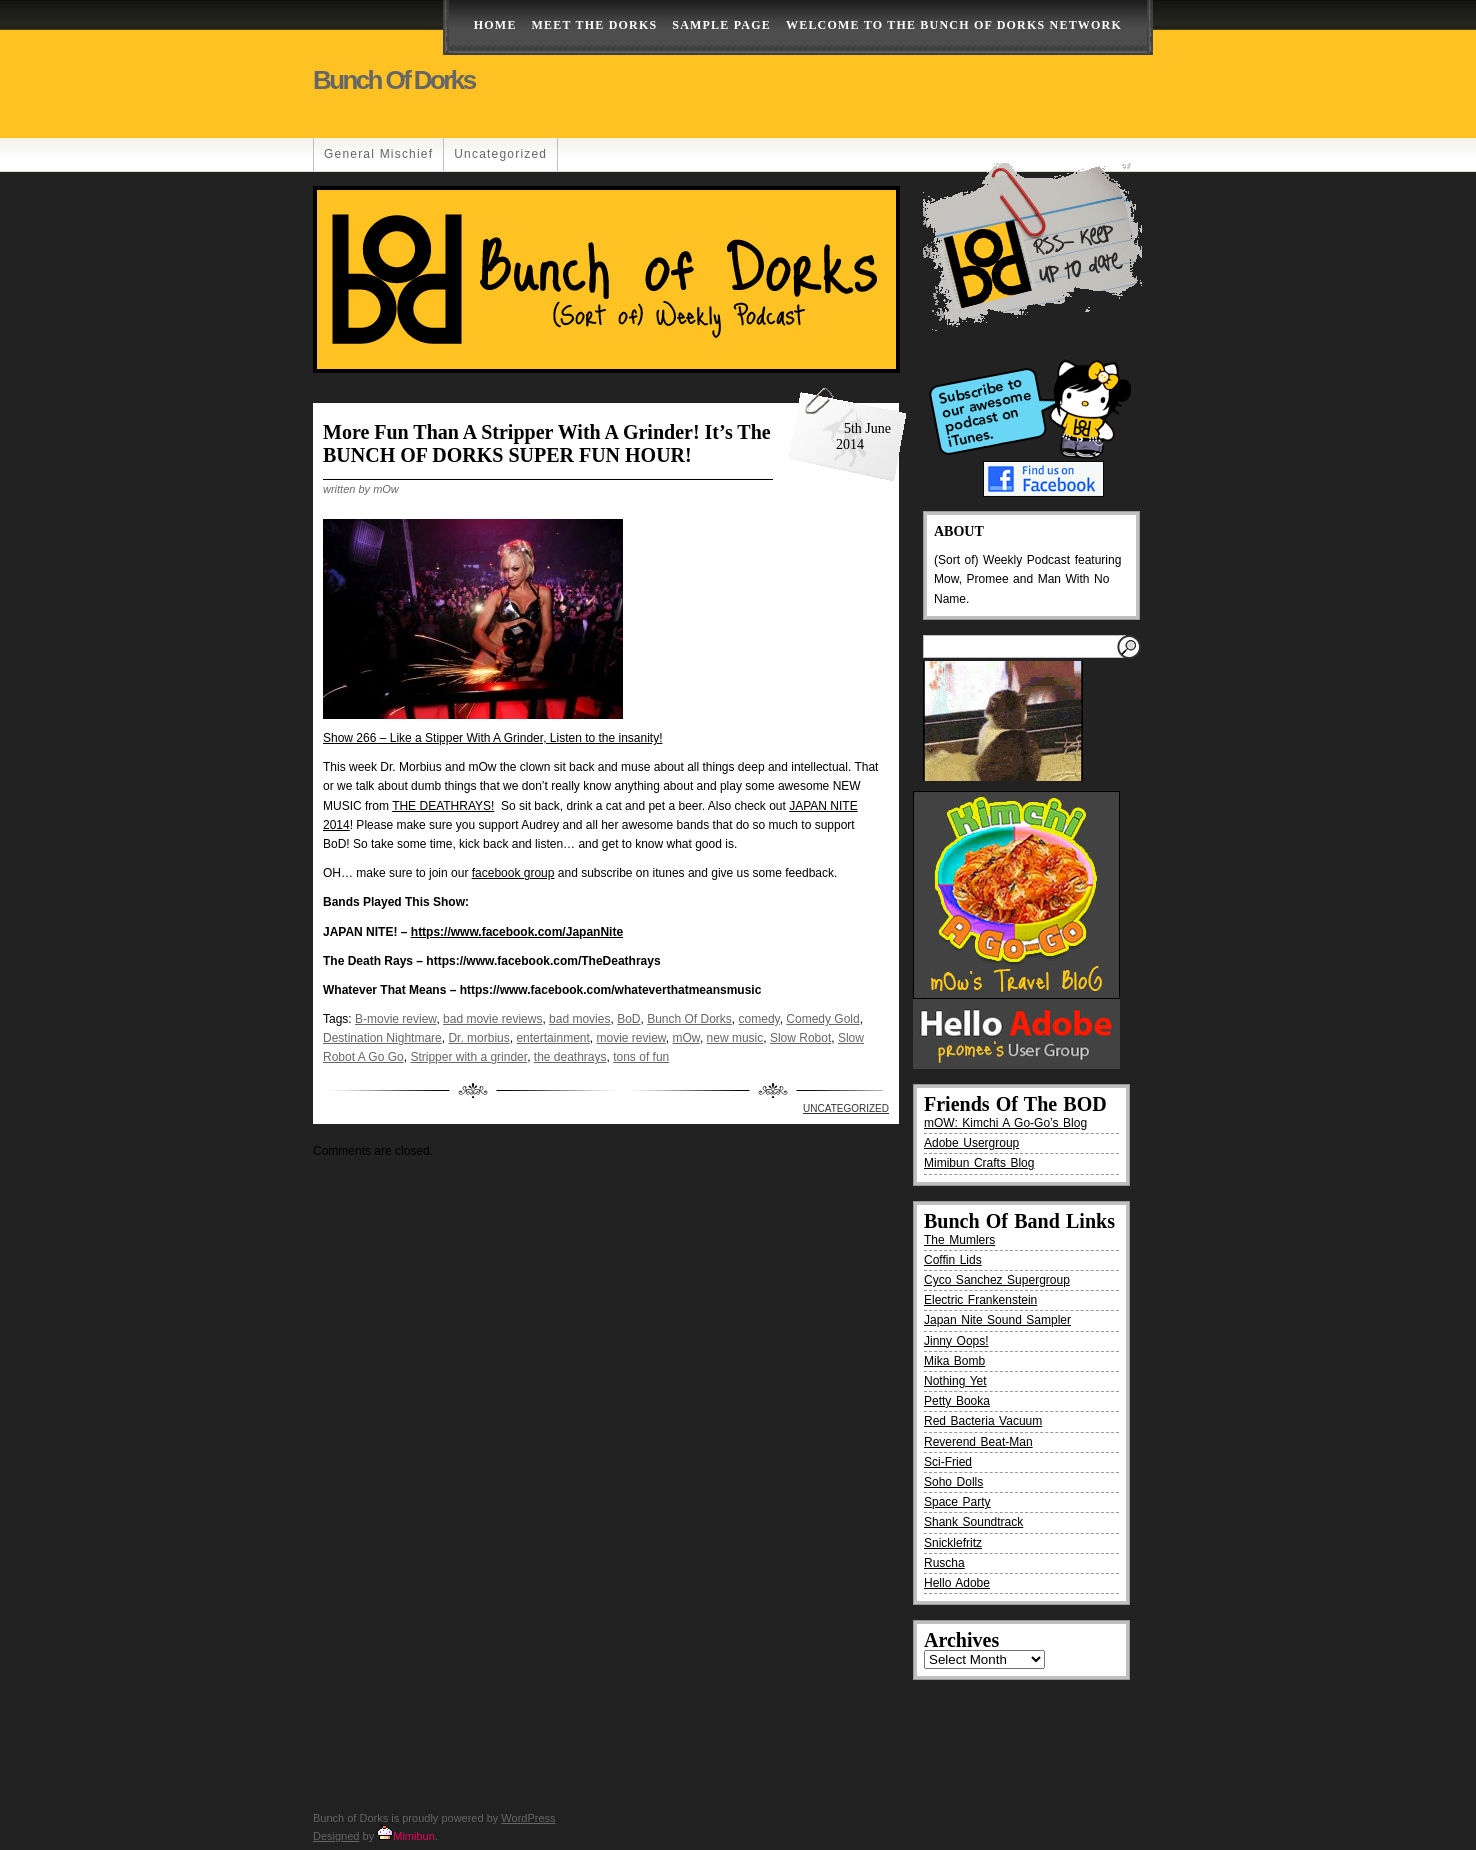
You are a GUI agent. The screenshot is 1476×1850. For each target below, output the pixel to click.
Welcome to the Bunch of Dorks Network (954, 25)
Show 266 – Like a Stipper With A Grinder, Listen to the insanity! (493, 738)
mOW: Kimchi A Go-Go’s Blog (1005, 1123)
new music (735, 1038)
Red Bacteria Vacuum (983, 1421)
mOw (686, 1038)
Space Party (957, 1502)
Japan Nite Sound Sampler (997, 1320)
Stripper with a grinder (468, 1057)
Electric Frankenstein (980, 1300)
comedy (759, 1019)
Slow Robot (800, 1038)
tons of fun (641, 1057)
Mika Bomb (954, 1361)
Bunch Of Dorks (689, 1019)
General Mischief (378, 154)
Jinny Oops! (956, 1341)
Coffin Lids (953, 1260)
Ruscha (944, 1563)
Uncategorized (500, 154)
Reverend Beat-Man (978, 1442)
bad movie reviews (492, 1019)
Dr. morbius (478, 1038)
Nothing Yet (955, 1381)
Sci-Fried (948, 1462)
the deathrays (570, 1057)
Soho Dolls (953, 1482)
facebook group (513, 873)
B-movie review (395, 1019)
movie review (631, 1038)
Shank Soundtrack (973, 1522)
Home (495, 25)
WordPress (528, 1818)
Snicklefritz (953, 1543)
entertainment (552, 1038)
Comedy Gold (822, 1019)
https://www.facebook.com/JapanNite (517, 932)
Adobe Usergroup (971, 1143)
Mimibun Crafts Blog (979, 1163)
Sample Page (721, 25)
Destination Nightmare (382, 1038)
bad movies (579, 1019)
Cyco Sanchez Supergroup (997, 1280)
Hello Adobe (957, 1583)
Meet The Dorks (595, 25)
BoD (628, 1019)
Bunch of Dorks (394, 80)
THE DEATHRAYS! (443, 806)
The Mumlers (959, 1240)
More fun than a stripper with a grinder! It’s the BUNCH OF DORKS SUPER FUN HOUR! (547, 443)
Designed (336, 1836)
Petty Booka (957, 1401)
